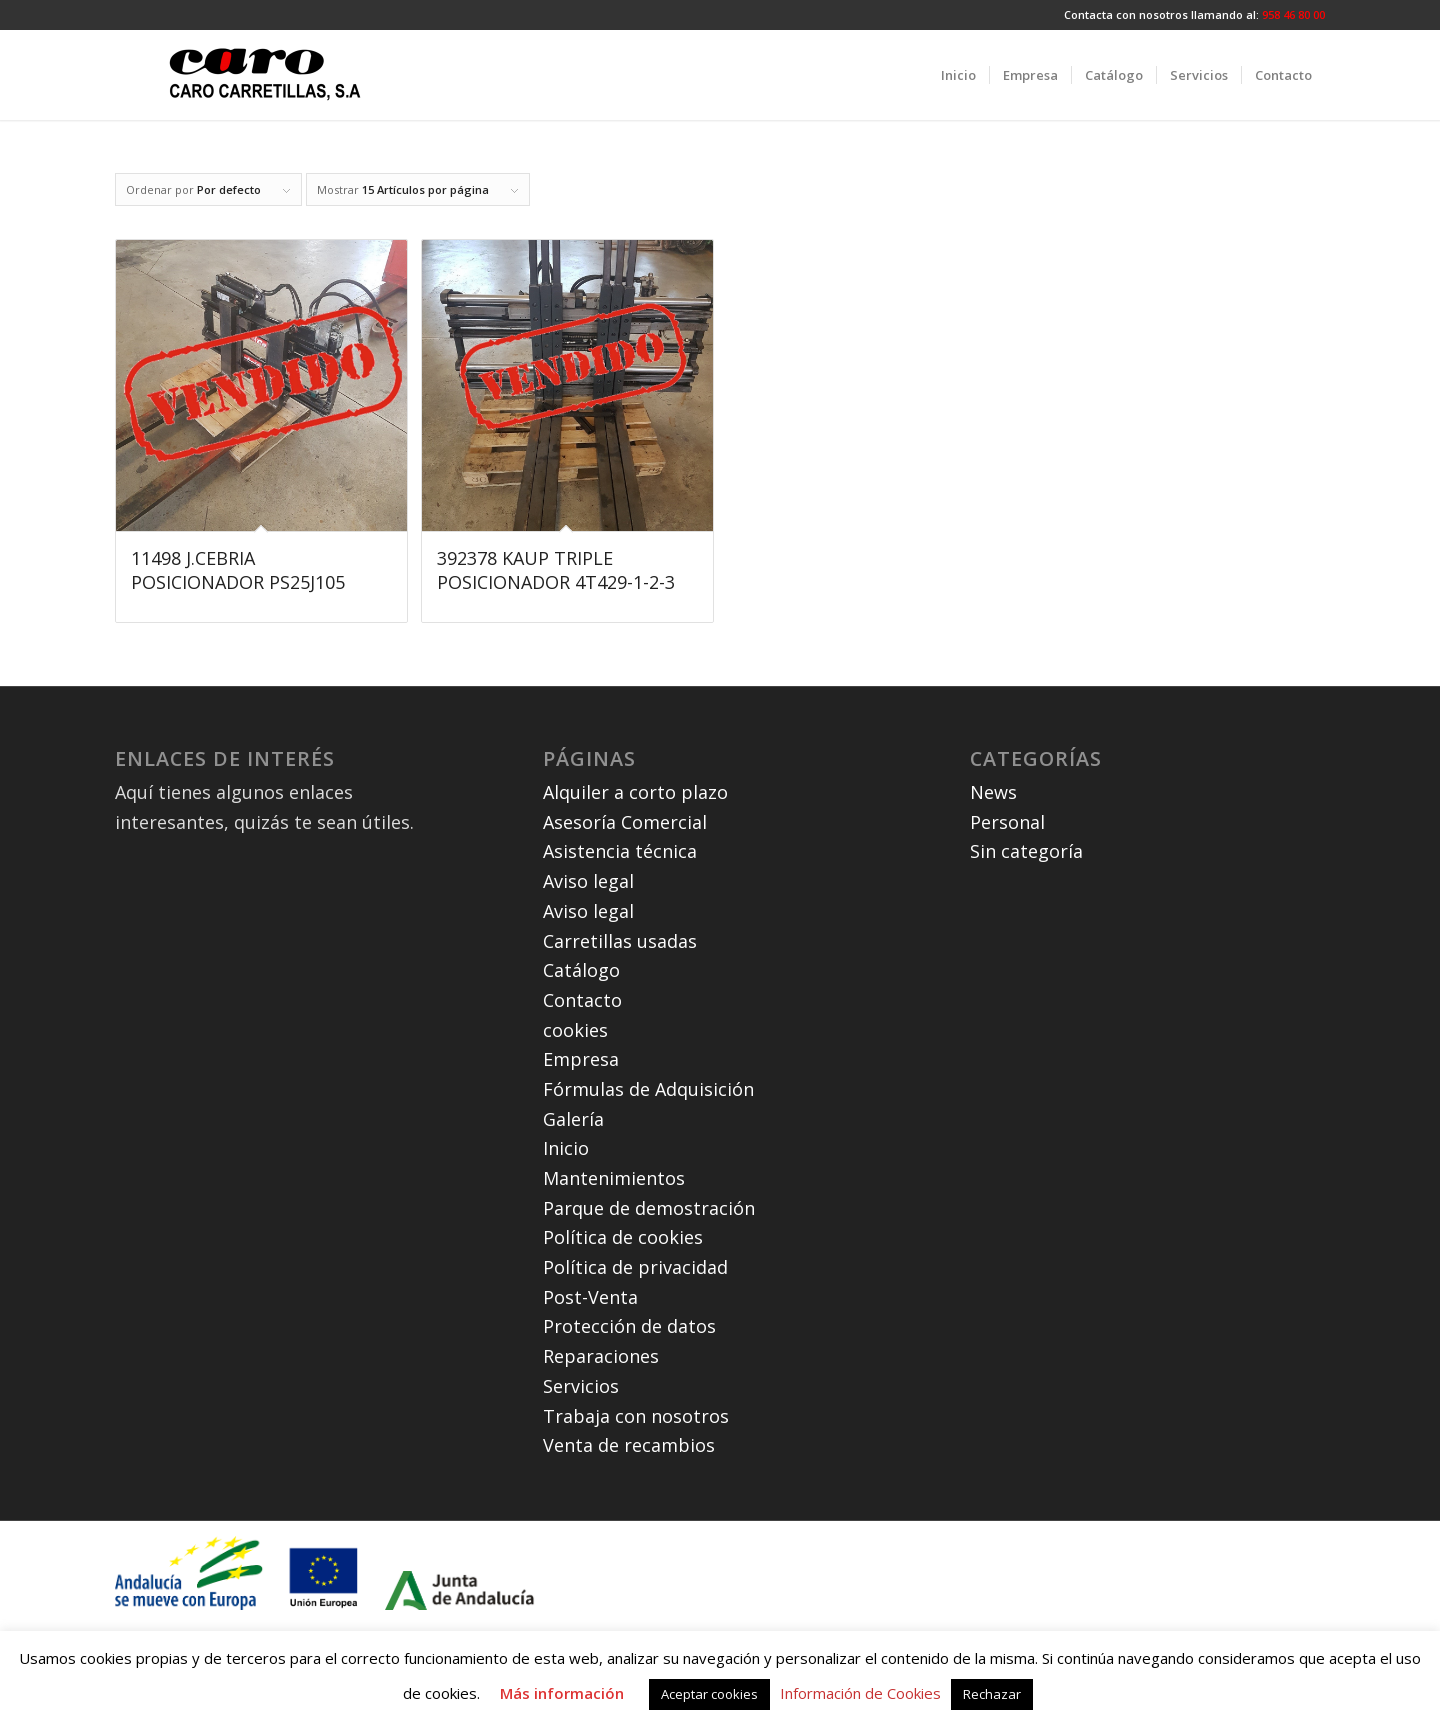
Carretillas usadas (620, 941)
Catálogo (581, 970)
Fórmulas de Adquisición (648, 1089)
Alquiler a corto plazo (635, 792)
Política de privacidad (635, 1267)
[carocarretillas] (265, 75)
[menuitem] (958, 75)
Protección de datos (629, 1326)
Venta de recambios (629, 1445)
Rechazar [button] (992, 1694)
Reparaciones (601, 1356)
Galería (573, 1119)
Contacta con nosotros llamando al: (1163, 14)
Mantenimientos (614, 1178)
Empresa (581, 1059)
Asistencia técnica (620, 851)
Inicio (566, 1148)
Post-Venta (590, 1297)
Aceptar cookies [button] (709, 1694)
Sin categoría (1026, 851)
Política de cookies (623, 1237)
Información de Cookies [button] (860, 1693)
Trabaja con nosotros (636, 1416)
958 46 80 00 (1293, 14)
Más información (562, 1693)
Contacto (582, 1000)
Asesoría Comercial (625, 822)
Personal (1007, 822)
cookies (575, 1030)
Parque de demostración (649, 1208)
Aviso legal (588, 881)
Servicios (581, 1386)
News (993, 792)
